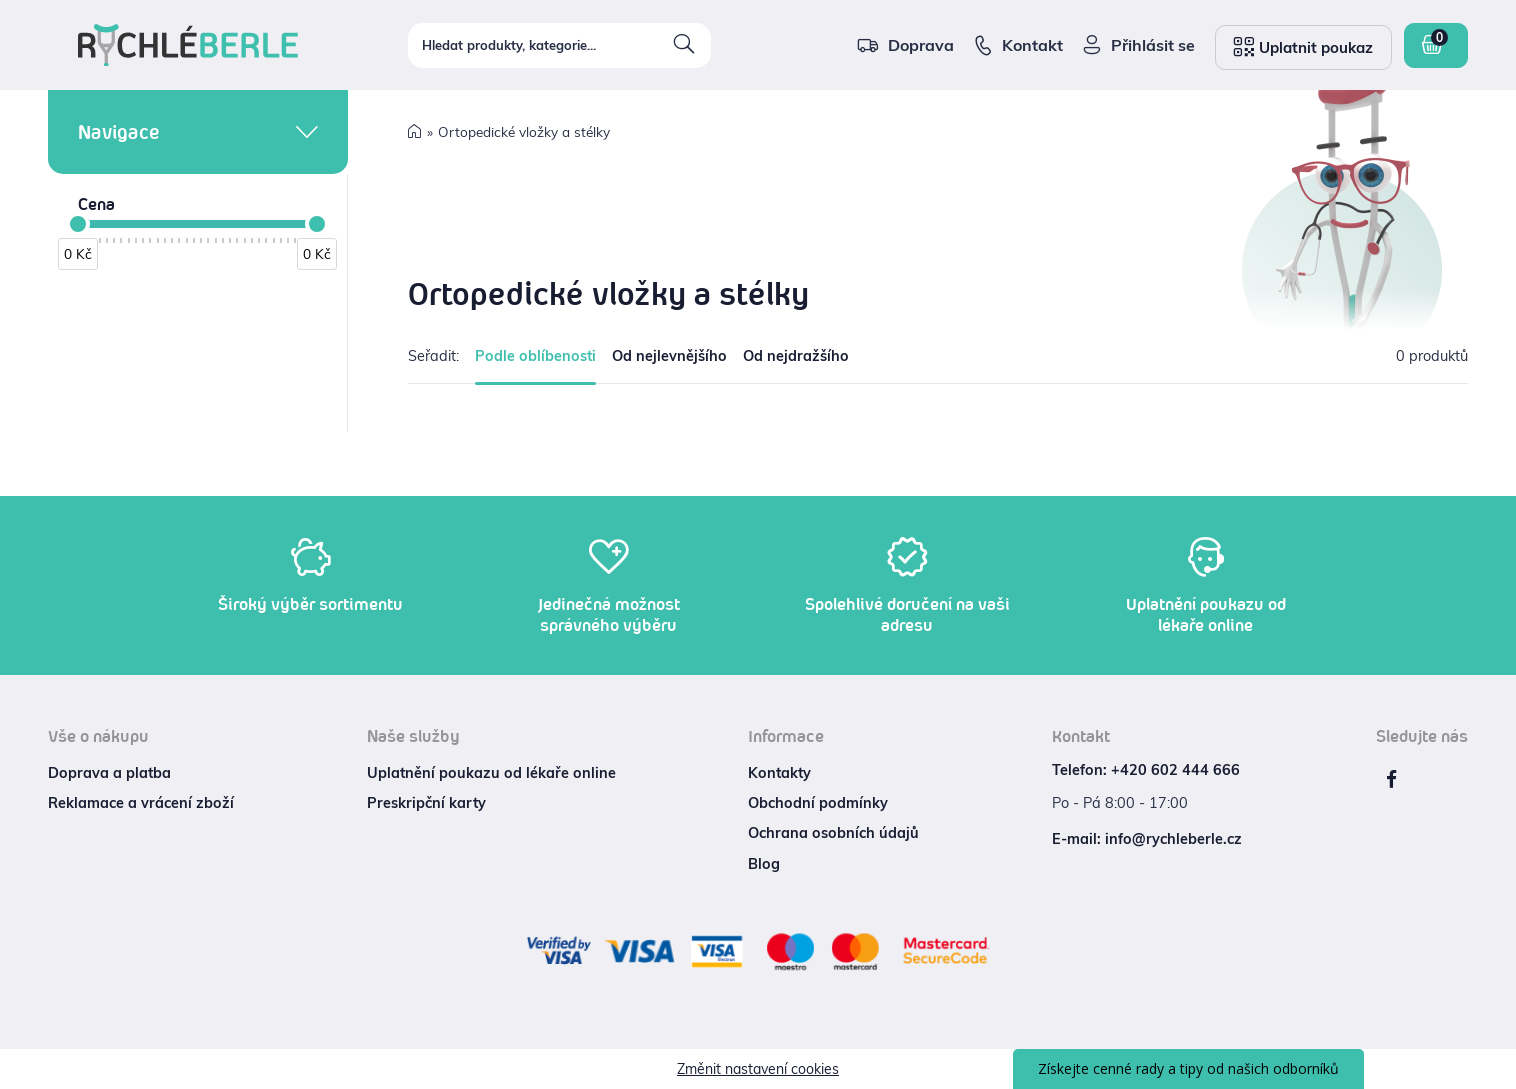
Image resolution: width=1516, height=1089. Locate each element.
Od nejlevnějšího (669, 356)
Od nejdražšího (796, 356)
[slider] (78, 224)
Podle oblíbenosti (535, 356)
